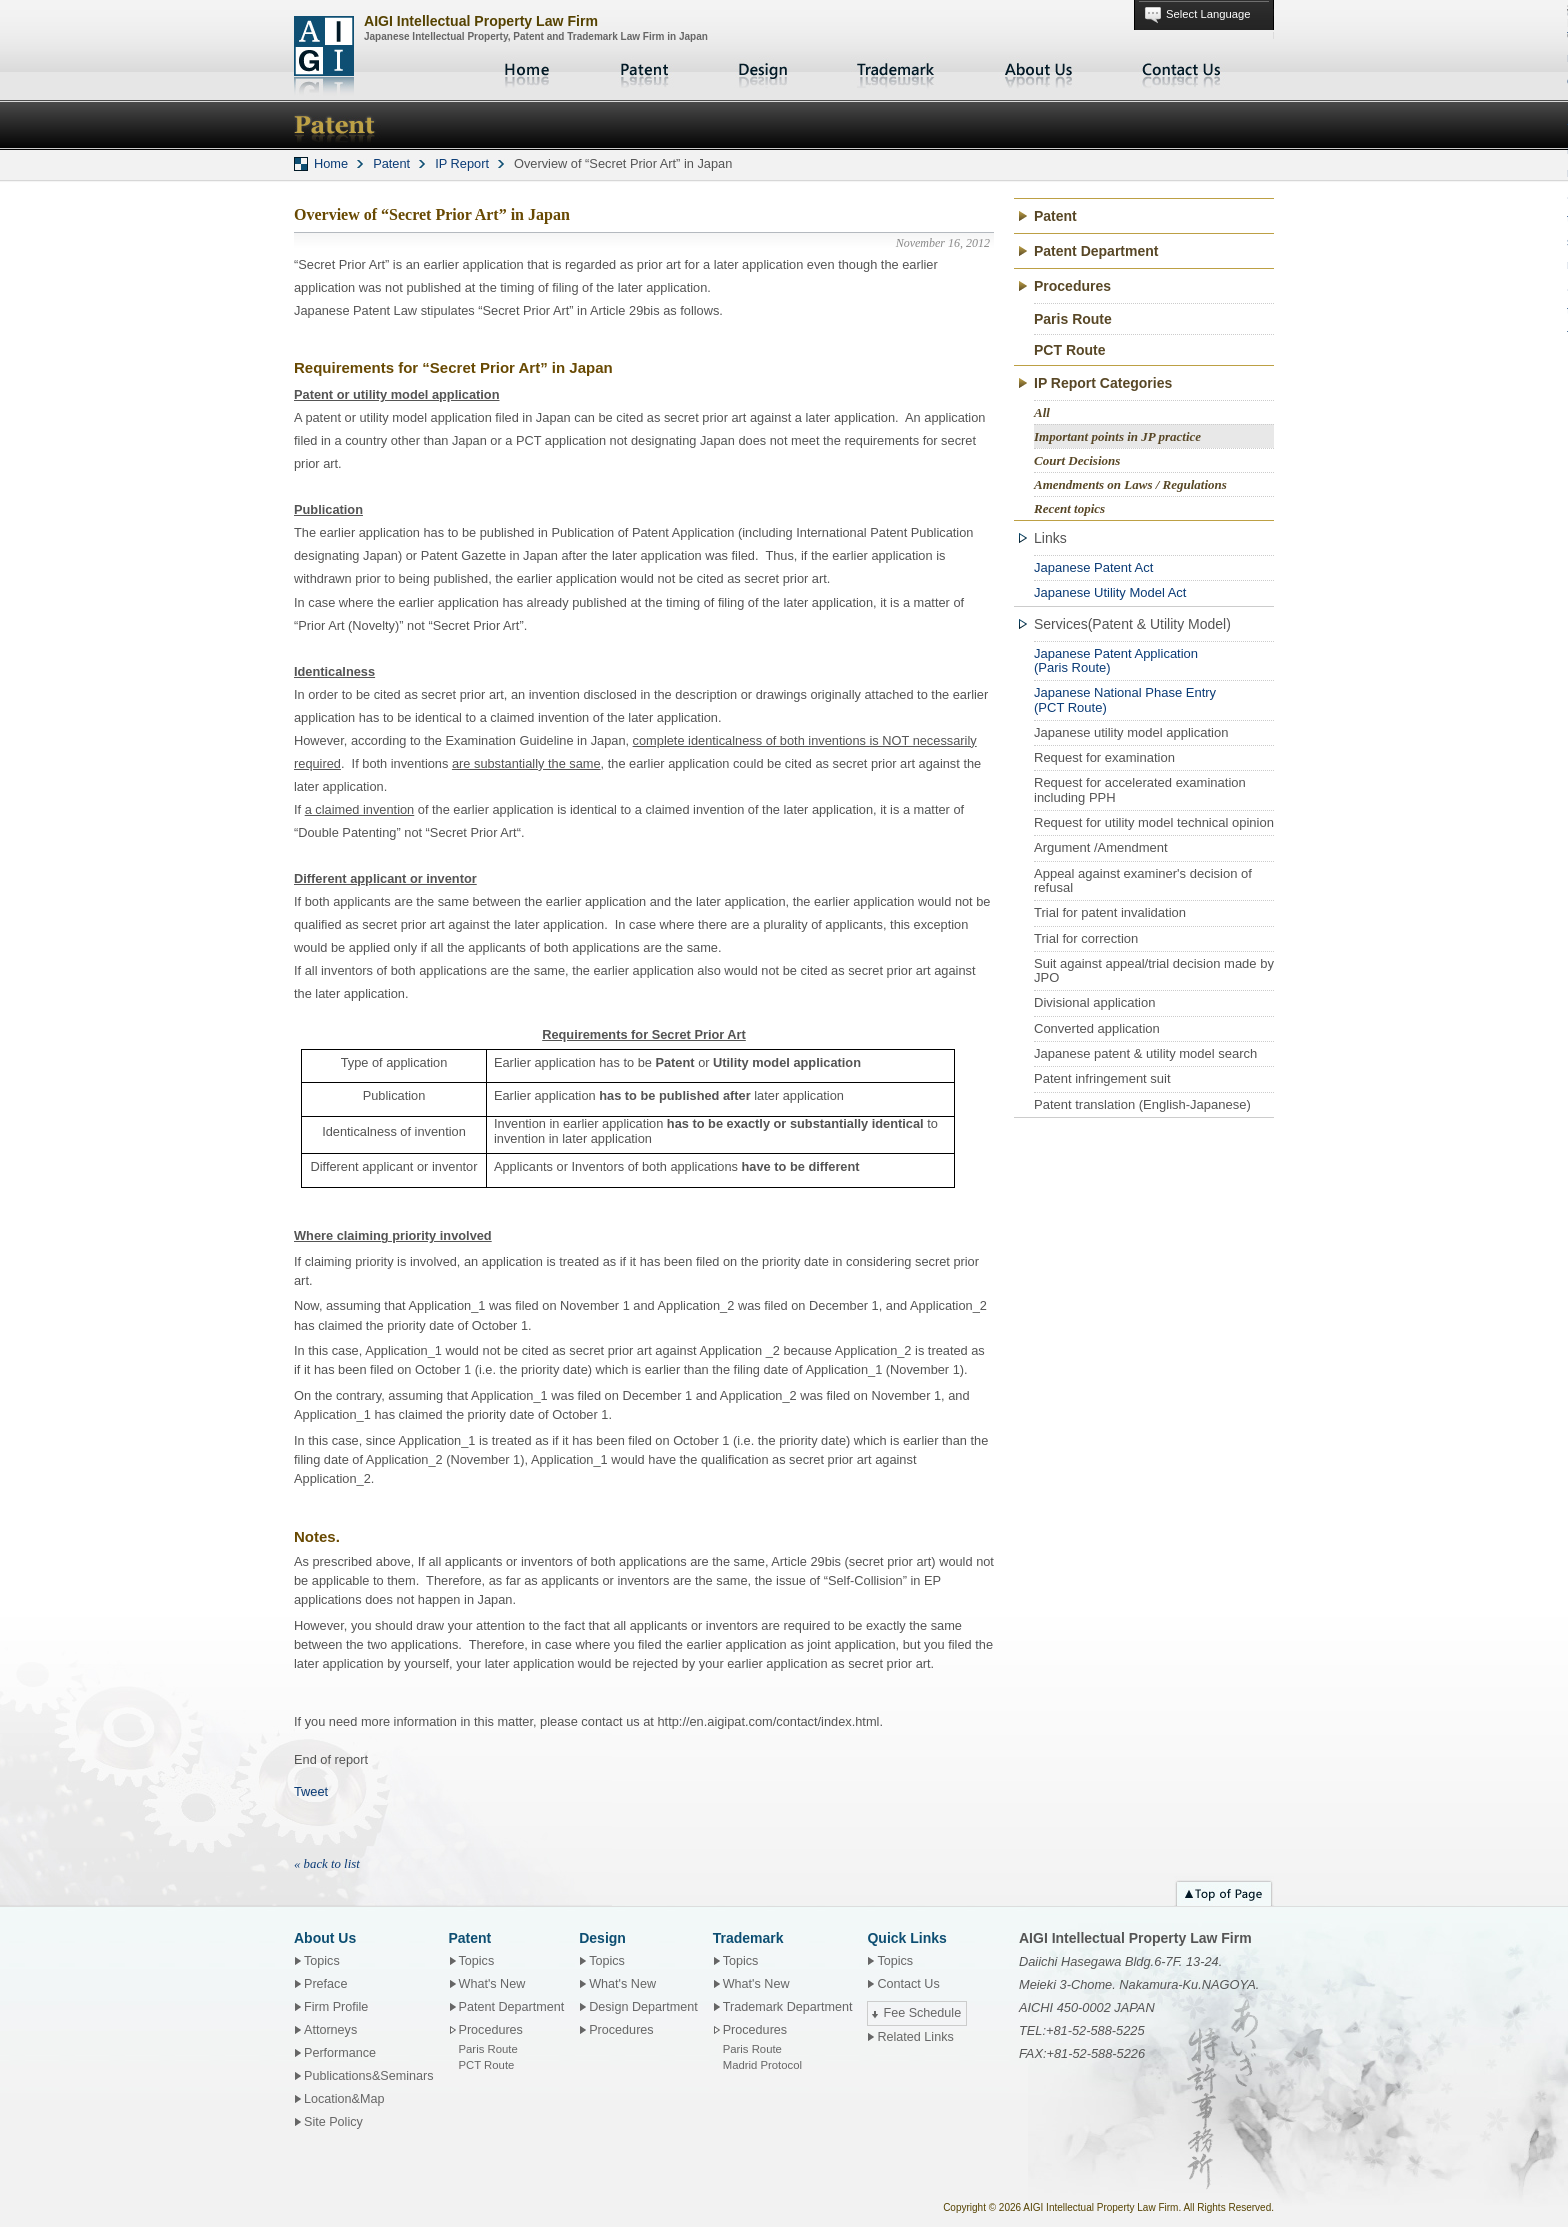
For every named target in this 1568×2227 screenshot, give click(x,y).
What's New (492, 1984)
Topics (322, 1961)
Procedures (621, 2030)
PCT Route (1070, 350)
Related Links (915, 2037)
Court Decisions (1077, 460)
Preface (325, 1984)
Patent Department (1096, 251)
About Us (1039, 70)
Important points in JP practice (1117, 436)
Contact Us (1182, 70)
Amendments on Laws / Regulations (1130, 484)
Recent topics (1069, 508)
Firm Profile (336, 2007)
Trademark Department (788, 2007)
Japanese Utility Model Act (1110, 592)
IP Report (462, 163)
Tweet (311, 1791)
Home (529, 70)
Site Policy (333, 2122)
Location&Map (344, 2099)
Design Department (643, 2007)
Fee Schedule (922, 2013)
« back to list (327, 1864)
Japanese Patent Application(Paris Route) (1116, 660)
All (1042, 412)
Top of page (1224, 1891)
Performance (340, 2053)
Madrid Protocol (762, 2065)
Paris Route (1073, 319)
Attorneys (330, 2030)
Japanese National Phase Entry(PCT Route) (1125, 699)
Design (763, 70)
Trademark (896, 70)
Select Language (1208, 14)
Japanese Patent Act (1093, 567)
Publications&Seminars (369, 2076)
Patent (645, 70)
